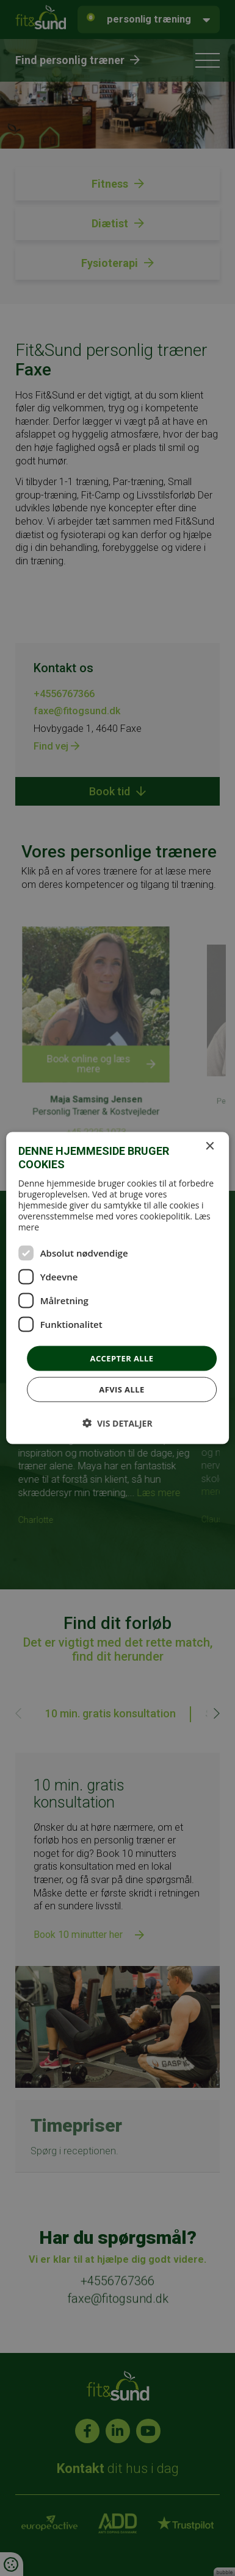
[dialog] (117, 1288)
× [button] (209, 1146)
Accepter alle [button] (122, 1357)
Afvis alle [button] (121, 1389)
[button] (117, 1423)
